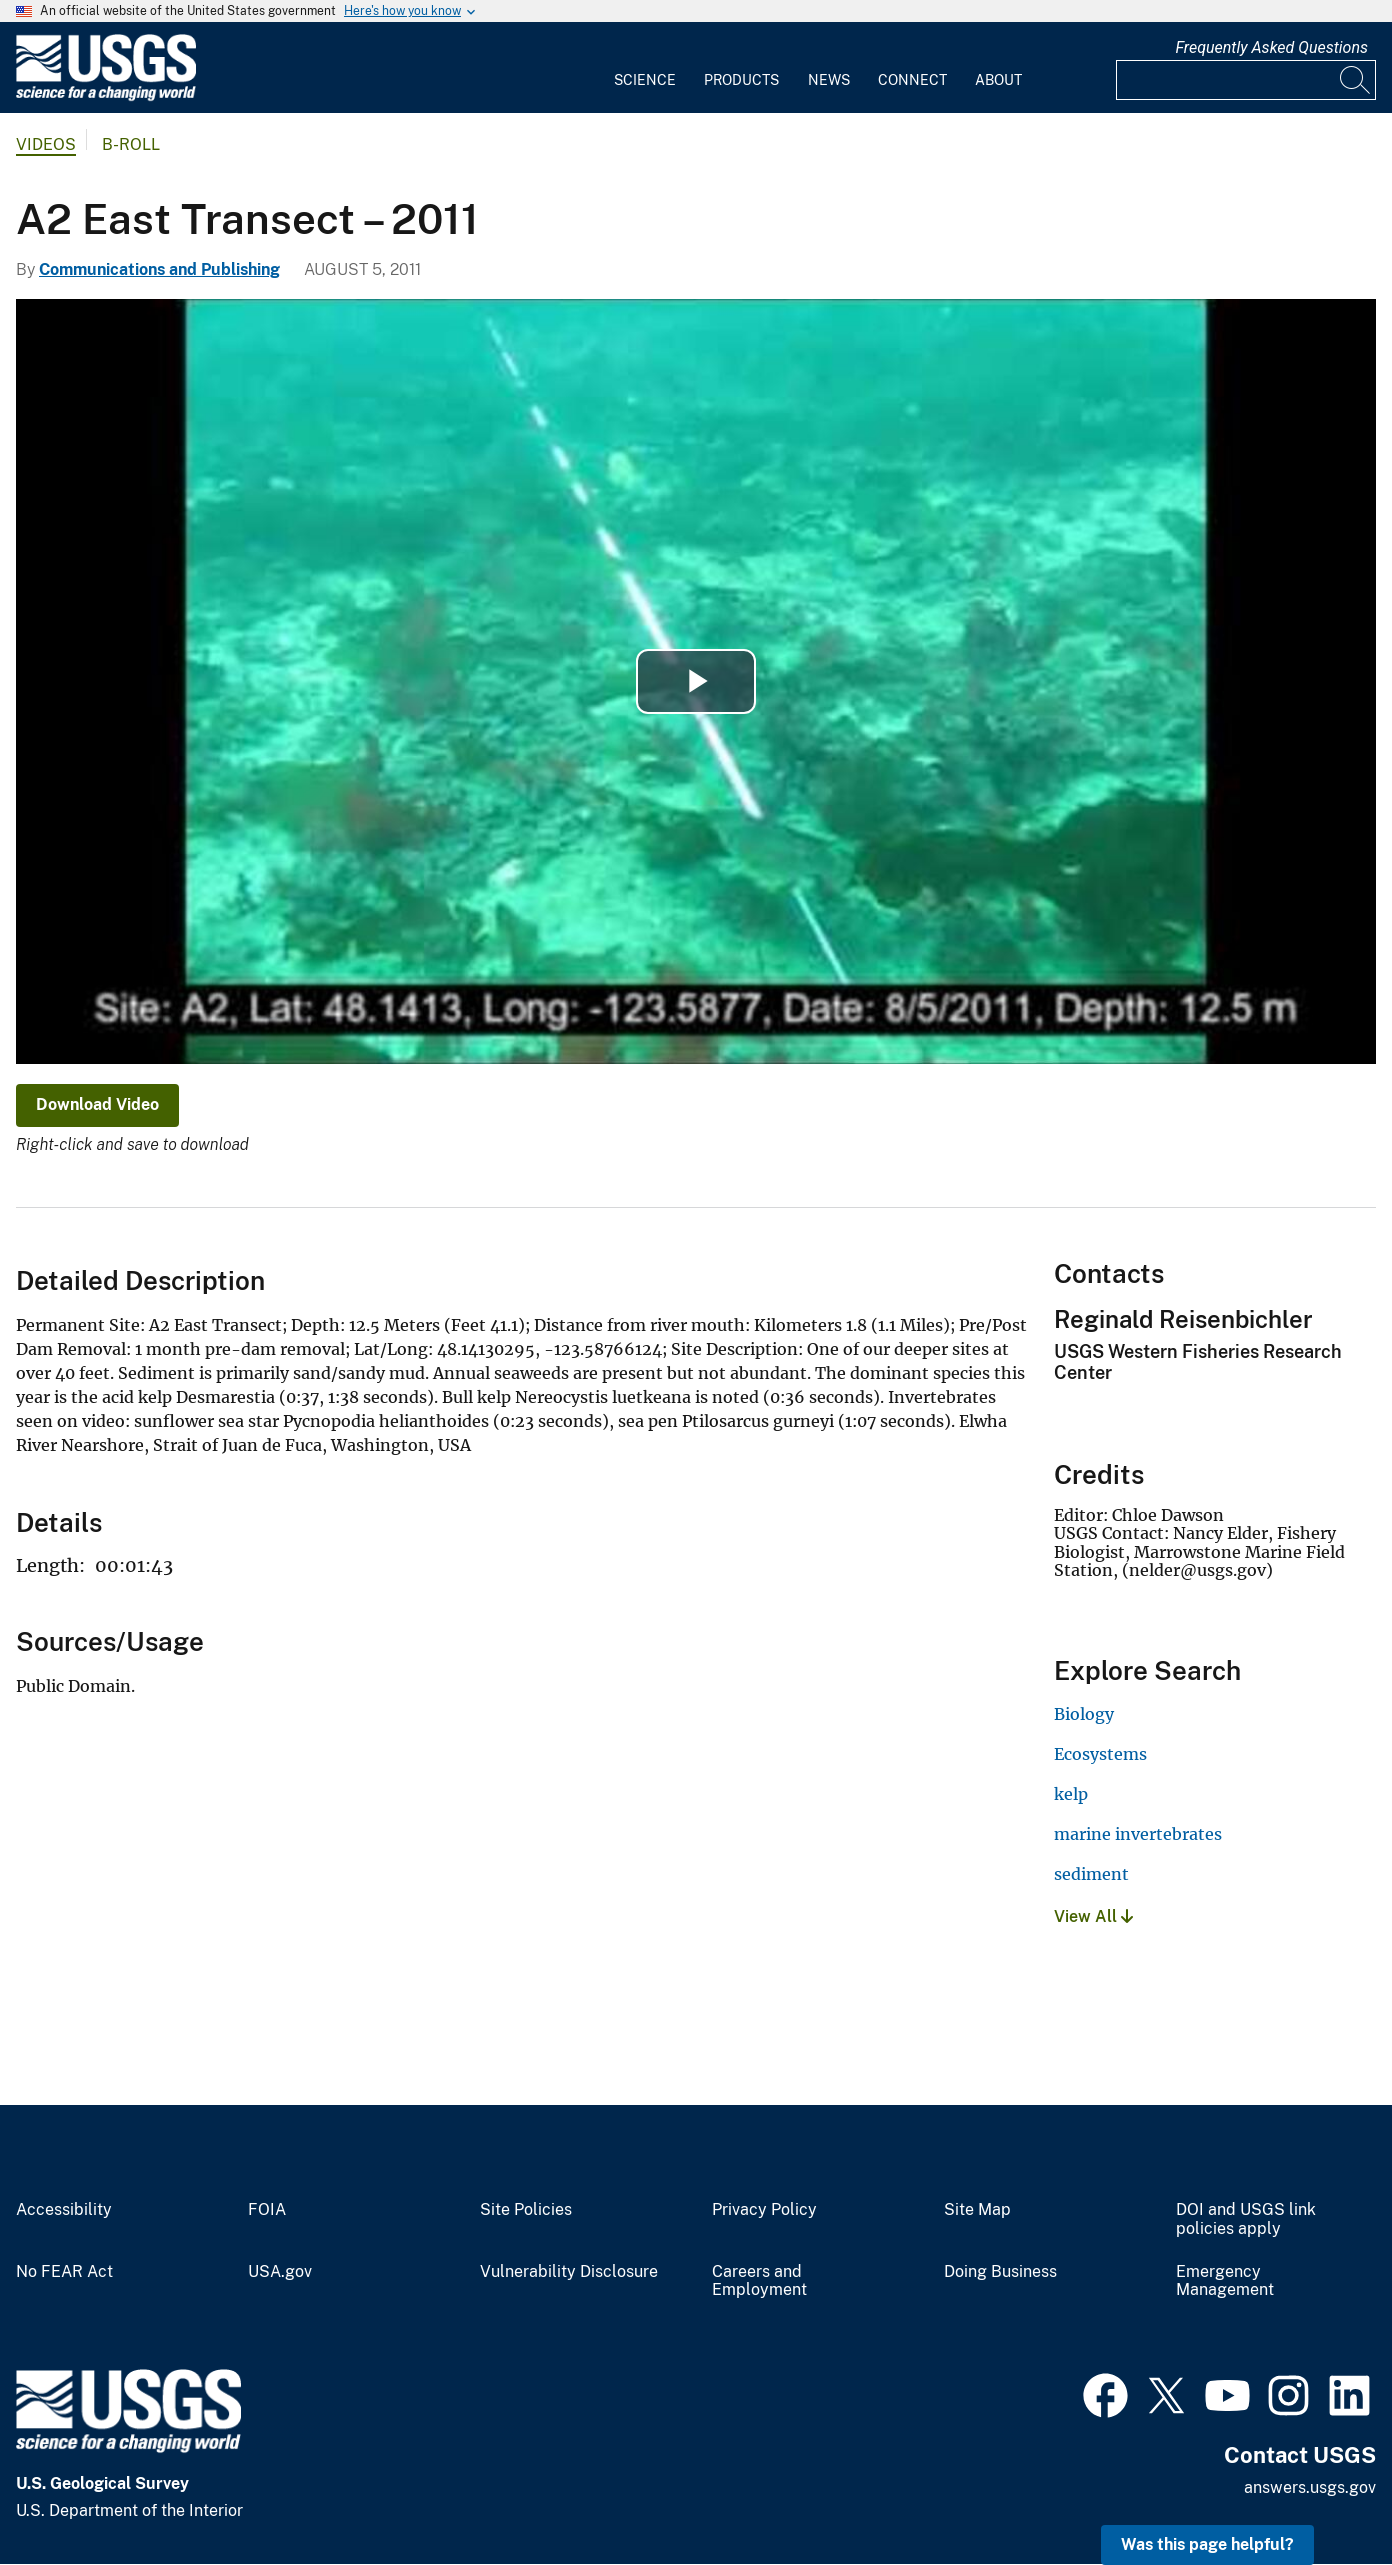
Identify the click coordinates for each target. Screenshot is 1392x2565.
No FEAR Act (64, 2272)
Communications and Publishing (159, 269)
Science (645, 80)
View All (1093, 1916)
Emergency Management (1225, 2281)
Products (741, 80)
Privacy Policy (764, 2210)
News (829, 80)
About (998, 80)
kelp (1071, 1794)
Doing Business (1000, 2272)
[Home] (106, 96)
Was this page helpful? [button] (1207, 2544)
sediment (1091, 1874)
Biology (1084, 1714)
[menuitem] (645, 68)
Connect (912, 80)
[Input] (1246, 80)
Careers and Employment (759, 2281)
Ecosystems (1100, 1754)
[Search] (1356, 80)
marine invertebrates (1138, 1834)
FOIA (267, 2210)
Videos (46, 144)
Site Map (977, 2210)
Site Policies (526, 2210)
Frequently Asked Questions (1271, 47)
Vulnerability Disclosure (569, 2272)
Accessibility (64, 2210)
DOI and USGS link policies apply (1246, 2219)
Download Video (97, 1104)
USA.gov (280, 2272)
